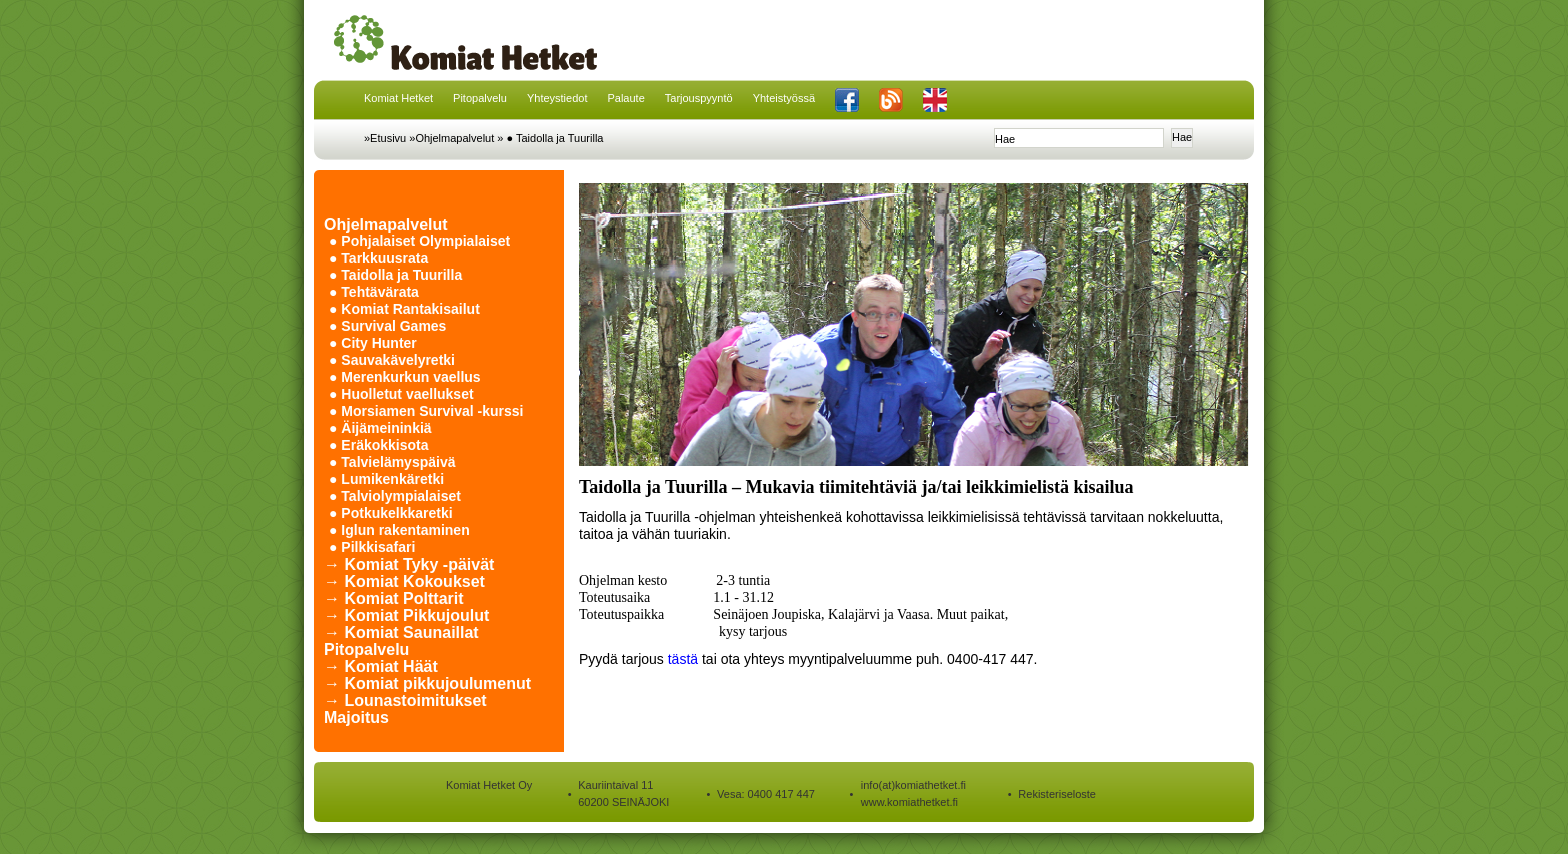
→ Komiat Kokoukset (404, 581)
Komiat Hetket (398, 98)
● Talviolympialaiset (395, 496)
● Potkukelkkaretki (391, 513)
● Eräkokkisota (379, 445)
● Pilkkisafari (372, 547)
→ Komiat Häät (381, 666)
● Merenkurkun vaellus (405, 377)
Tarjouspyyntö (699, 98)
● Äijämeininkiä (380, 428)
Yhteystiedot (557, 98)
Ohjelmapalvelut (386, 224)
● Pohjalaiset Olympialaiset (419, 241)
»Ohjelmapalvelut (451, 138)
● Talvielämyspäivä (392, 462)
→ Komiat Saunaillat (401, 632)
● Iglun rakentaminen (399, 530)
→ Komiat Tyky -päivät (409, 564)
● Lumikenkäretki (386, 479)
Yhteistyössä (784, 98)
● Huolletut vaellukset (401, 394)
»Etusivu (385, 138)
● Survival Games (387, 326)
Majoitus (356, 717)
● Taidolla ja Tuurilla (555, 138)
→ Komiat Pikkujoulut (406, 615)
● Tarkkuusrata (378, 258)
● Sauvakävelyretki (392, 360)
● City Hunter (373, 343)
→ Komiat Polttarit (394, 598)
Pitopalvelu (480, 98)
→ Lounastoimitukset (405, 700)
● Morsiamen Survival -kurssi (426, 411)
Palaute (625, 98)
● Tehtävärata (374, 292)
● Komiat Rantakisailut (404, 309)
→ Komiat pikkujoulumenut (427, 683)
